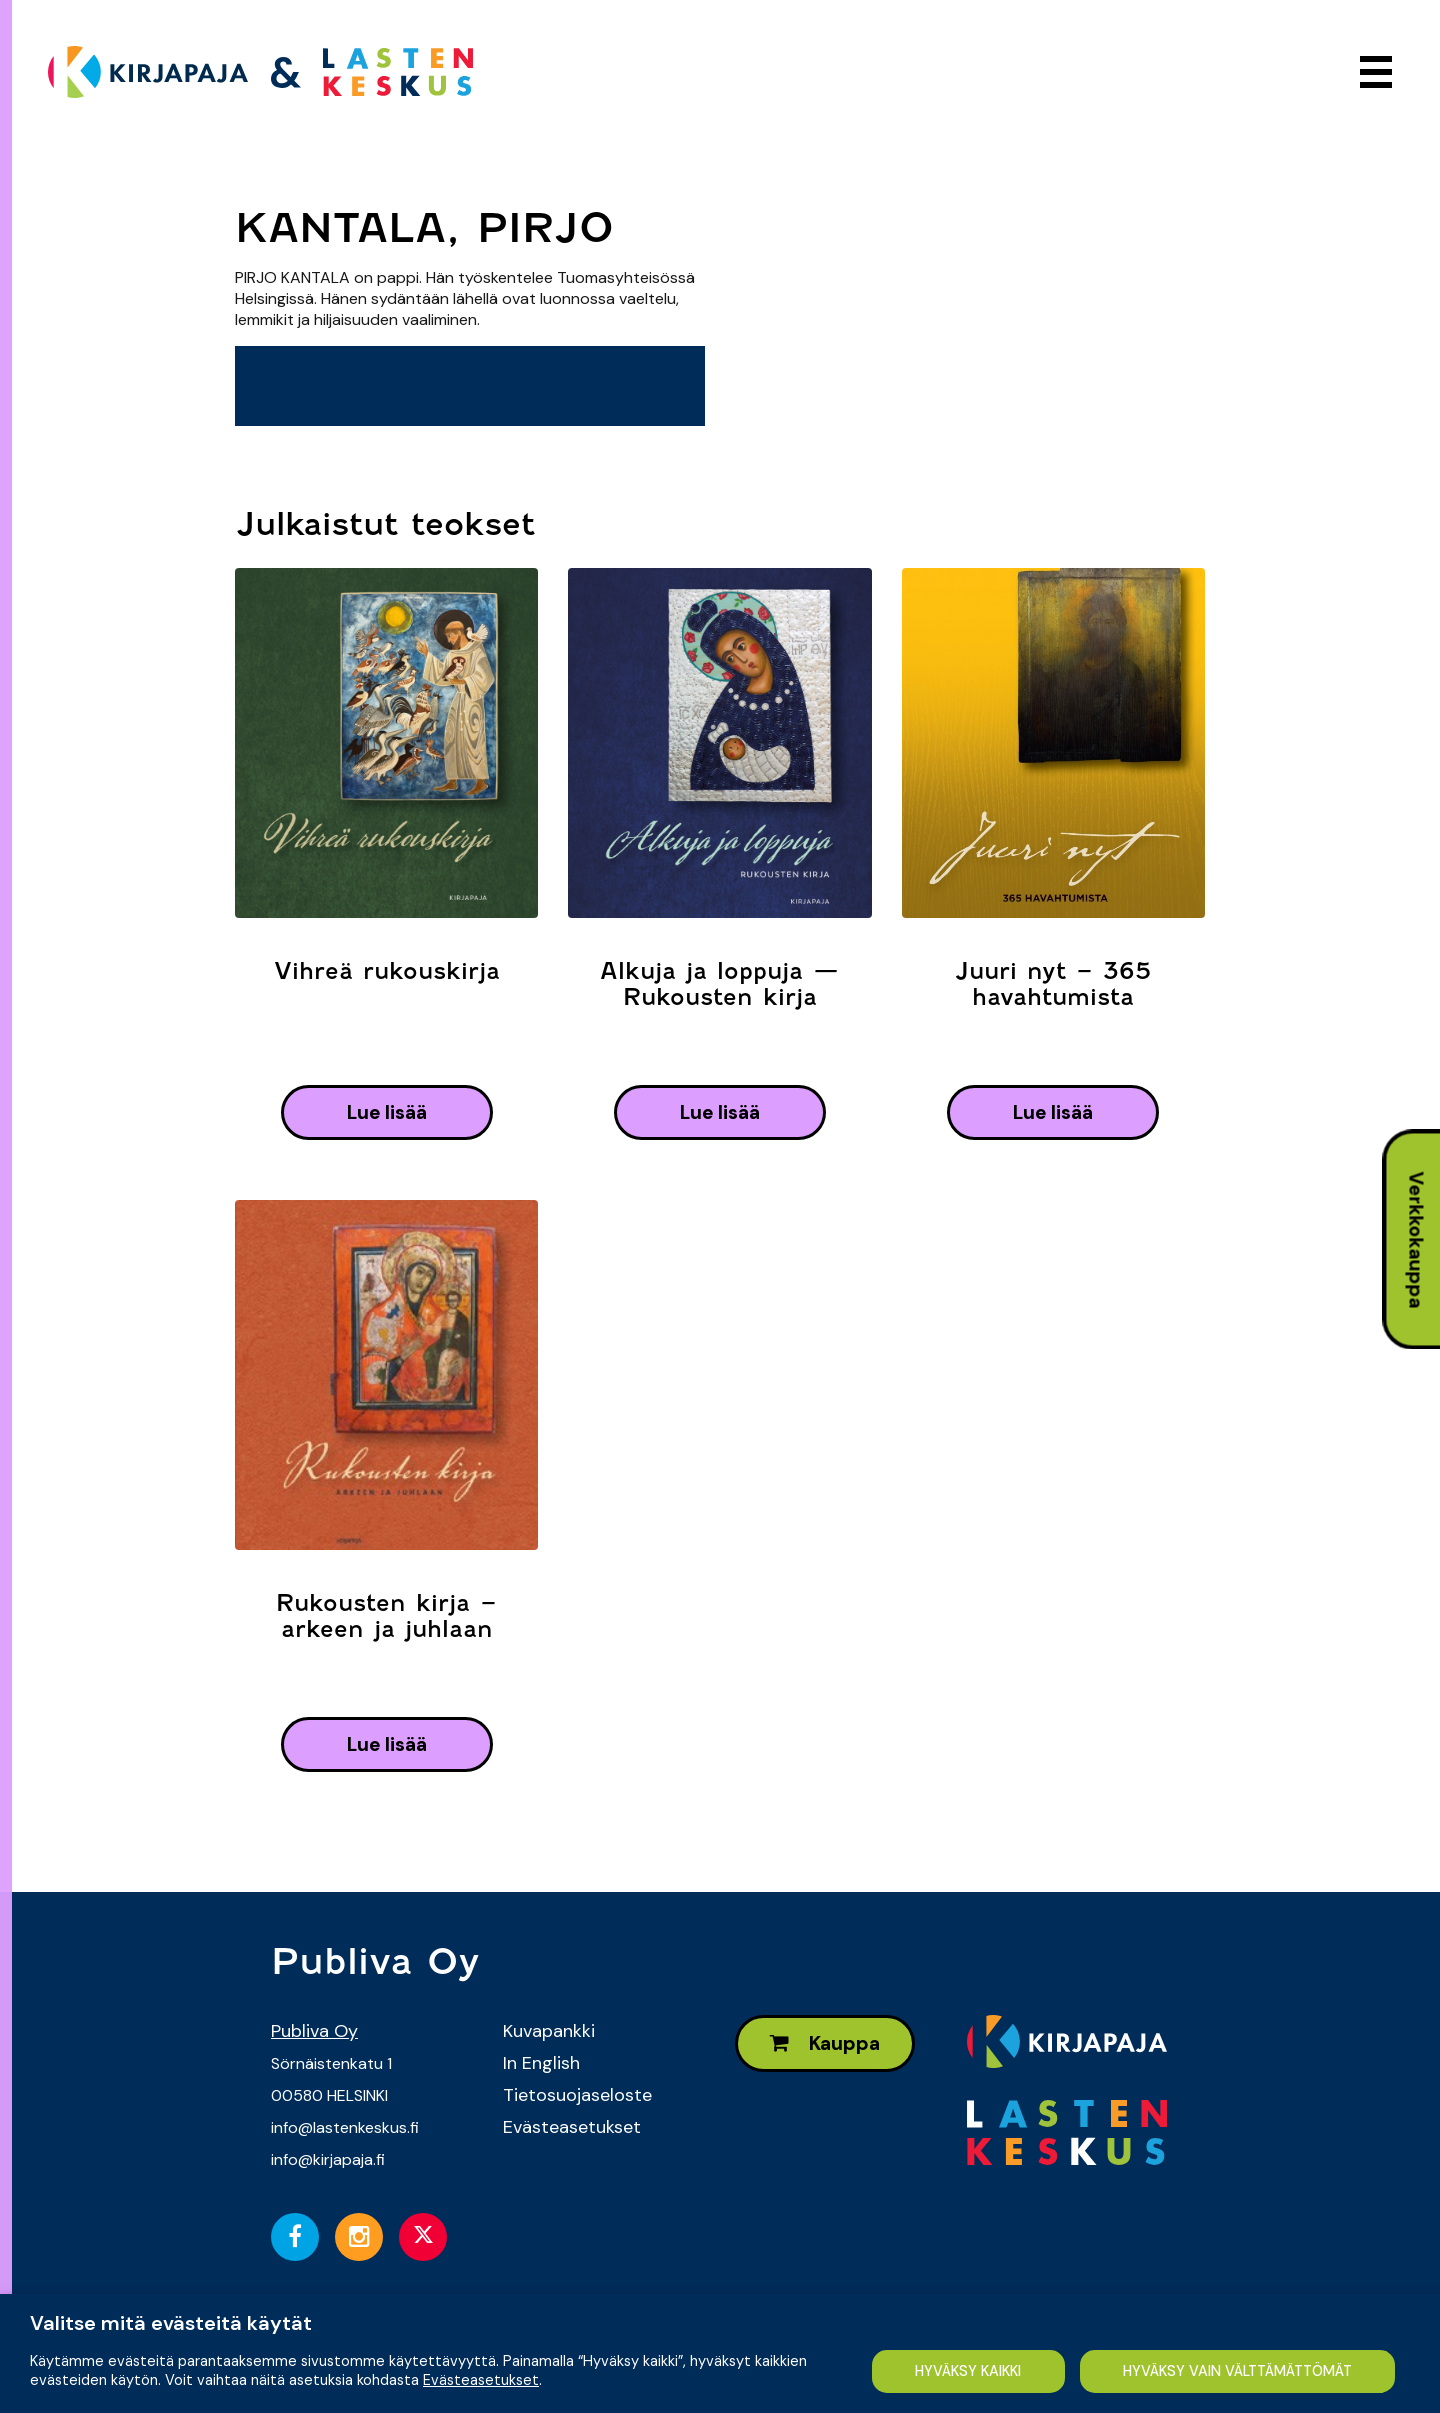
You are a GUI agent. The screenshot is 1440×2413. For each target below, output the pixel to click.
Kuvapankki (549, 2031)
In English (541, 2063)
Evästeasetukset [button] (481, 2380)
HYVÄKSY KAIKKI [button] (968, 2371)
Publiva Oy (314, 2031)
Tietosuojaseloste (577, 2095)
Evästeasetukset (572, 2127)
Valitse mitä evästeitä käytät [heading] (171, 2323)
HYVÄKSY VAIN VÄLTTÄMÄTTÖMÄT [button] (1237, 2371)
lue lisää (387, 1112)
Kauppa (825, 2043)
